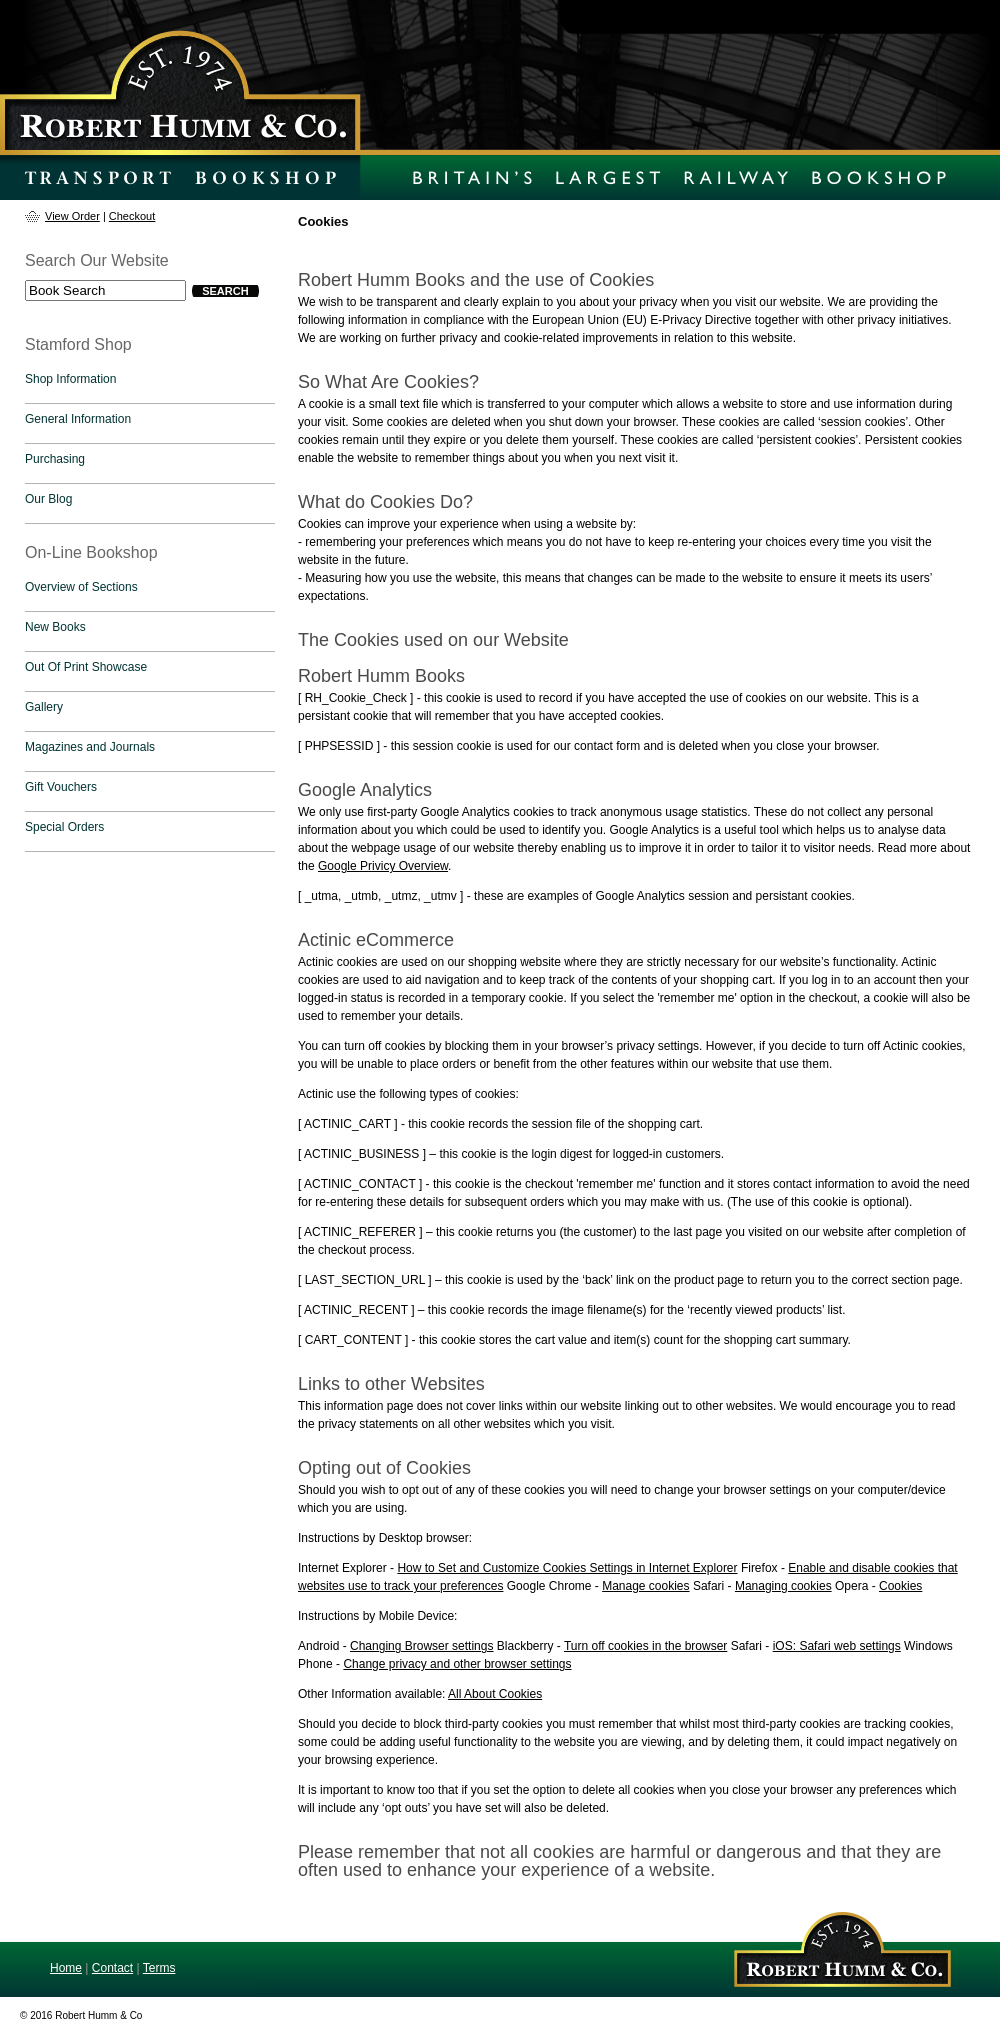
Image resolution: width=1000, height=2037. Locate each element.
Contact (112, 1968)
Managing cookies (783, 1586)
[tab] (150, 384)
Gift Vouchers (61, 787)
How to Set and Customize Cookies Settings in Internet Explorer (567, 1568)
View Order (72, 216)
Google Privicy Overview (383, 866)
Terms (159, 1968)
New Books (55, 627)
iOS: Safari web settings (837, 1646)
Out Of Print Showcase (86, 667)
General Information (78, 419)
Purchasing (55, 459)
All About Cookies (495, 1694)
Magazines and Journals (90, 747)
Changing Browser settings (421, 1646)
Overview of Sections (81, 587)
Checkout (132, 216)
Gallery (44, 707)
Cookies (900, 1586)
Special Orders (64, 827)
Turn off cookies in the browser (645, 1646)
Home (66, 1968)
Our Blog (48, 499)
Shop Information (70, 379)
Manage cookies (645, 1586)
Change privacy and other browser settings (457, 1664)
